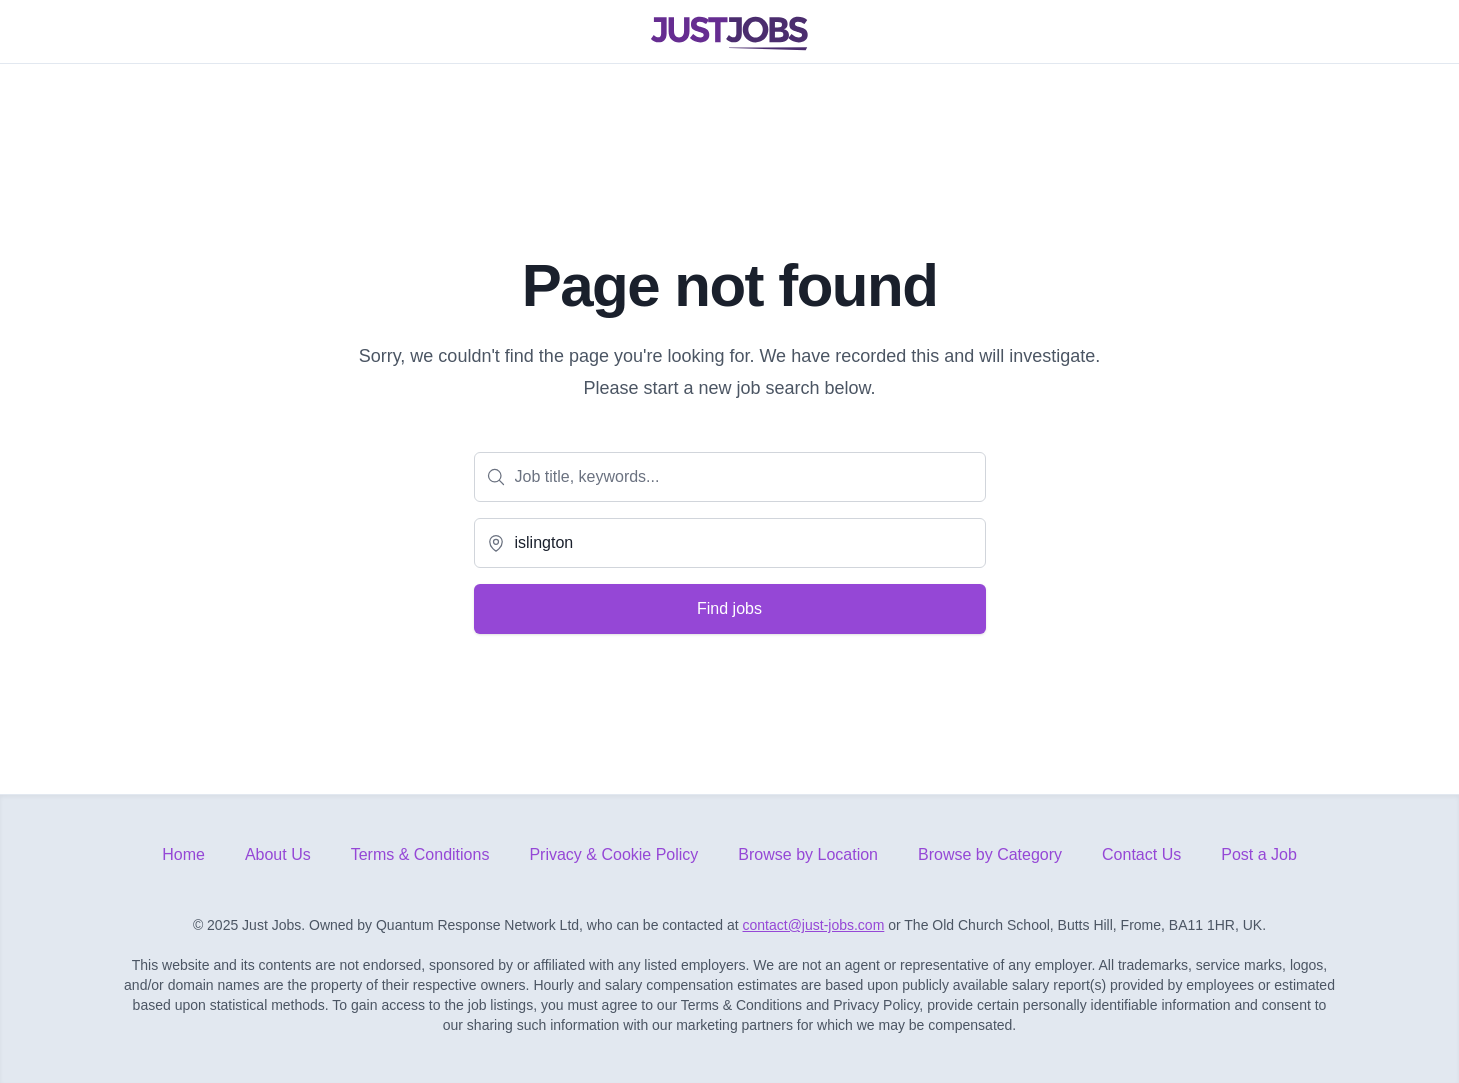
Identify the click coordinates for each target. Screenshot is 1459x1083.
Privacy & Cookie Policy (613, 854)
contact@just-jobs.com (814, 925)
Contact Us (1141, 854)
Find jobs (729, 608)
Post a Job (1259, 854)
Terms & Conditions (420, 854)
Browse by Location (808, 854)
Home (183, 854)
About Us (278, 854)
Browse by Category (990, 854)
